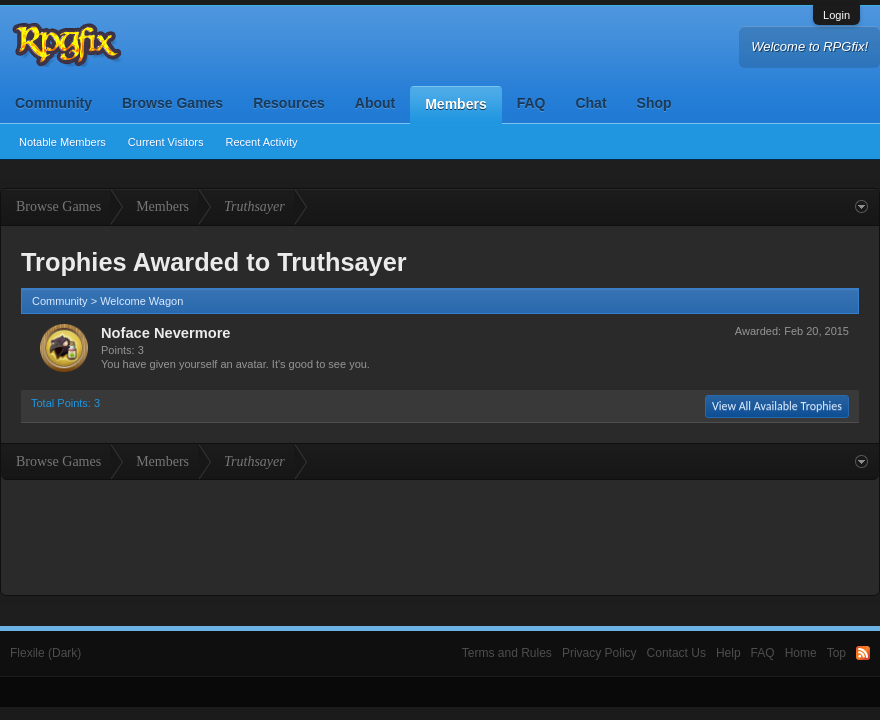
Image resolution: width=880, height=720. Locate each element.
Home (801, 653)
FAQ (531, 103)
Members (455, 104)
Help (728, 653)
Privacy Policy (599, 653)
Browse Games (172, 103)
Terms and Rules (507, 653)
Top (836, 653)
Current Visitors (166, 142)
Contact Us (676, 653)
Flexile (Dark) (45, 653)
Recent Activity (261, 142)
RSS (863, 653)
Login (836, 15)
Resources (289, 103)
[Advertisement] (440, 535)
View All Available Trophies (777, 406)
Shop (654, 103)
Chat (590, 103)
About (375, 103)
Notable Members (62, 142)
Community (53, 103)
